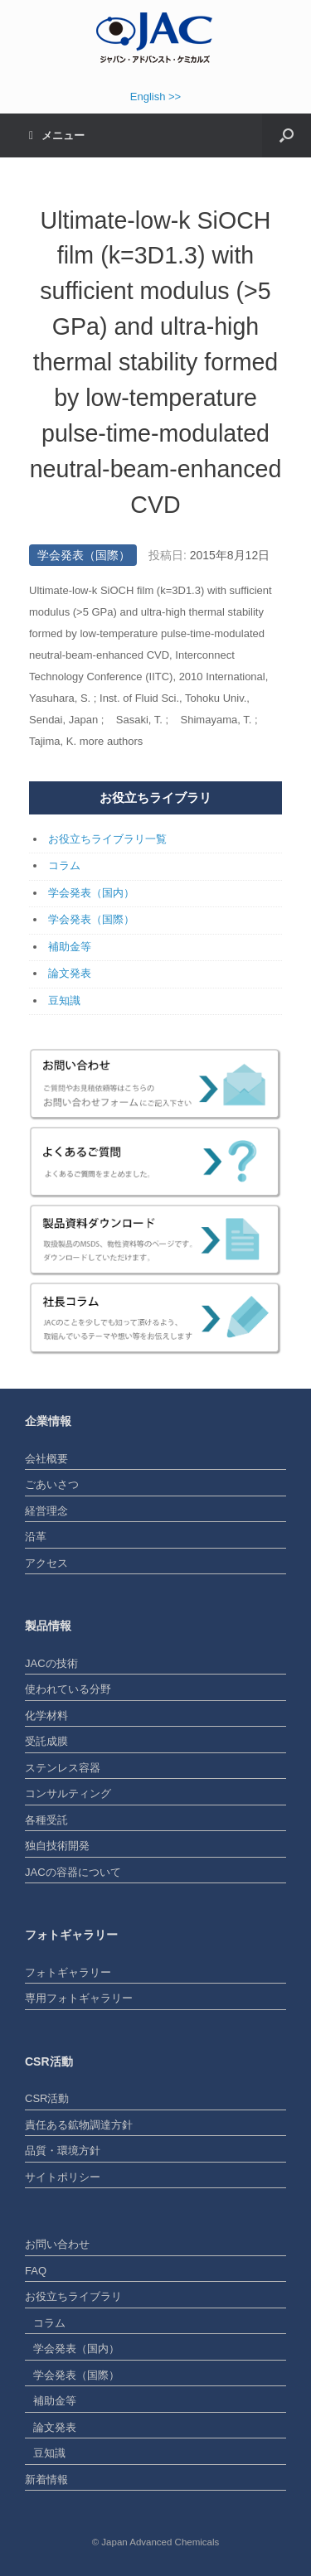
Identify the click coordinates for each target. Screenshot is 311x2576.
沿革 (35, 1536)
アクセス (46, 1563)
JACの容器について (73, 1872)
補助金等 (69, 946)
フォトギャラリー (68, 1972)
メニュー (57, 135)
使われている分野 (68, 1689)
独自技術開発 (57, 1845)
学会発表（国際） (83, 555)
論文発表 (69, 973)
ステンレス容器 (62, 1768)
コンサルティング (68, 1793)
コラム (64, 865)
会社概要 (46, 1458)
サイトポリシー (62, 2177)
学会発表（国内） (91, 893)
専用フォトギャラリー (79, 1998)
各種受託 (46, 1820)
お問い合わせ (57, 2244)
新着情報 (46, 2479)
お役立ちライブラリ (73, 2296)
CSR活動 (47, 2098)
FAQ (35, 2270)
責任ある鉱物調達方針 (79, 2125)
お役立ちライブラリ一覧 (107, 839)
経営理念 (46, 1511)
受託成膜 (46, 1741)
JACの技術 (51, 1663)
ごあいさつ (52, 1484)
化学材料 (46, 1715)
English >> (155, 96)
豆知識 (64, 1000)
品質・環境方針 (62, 2150)
